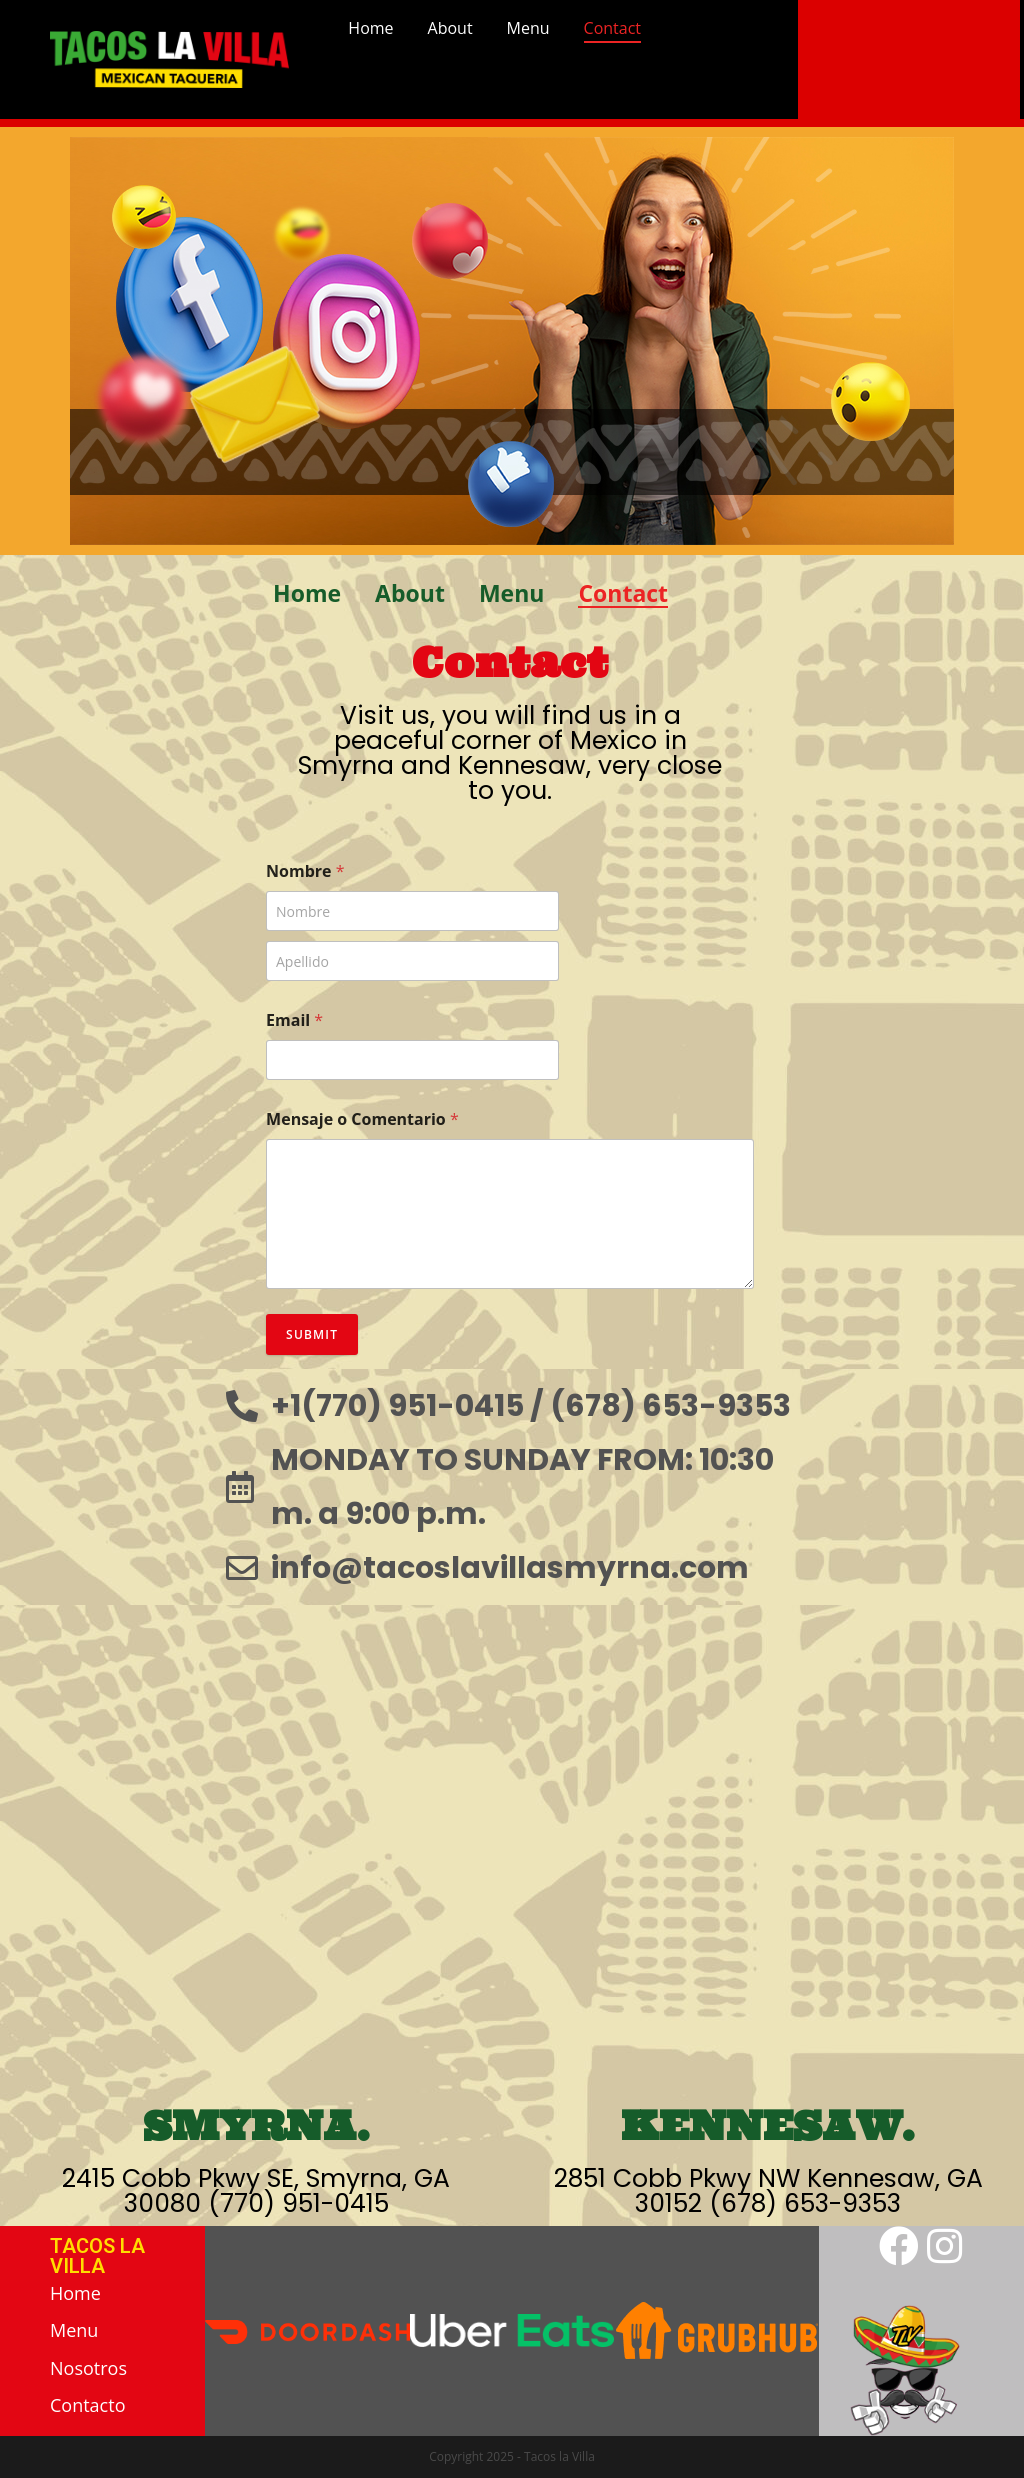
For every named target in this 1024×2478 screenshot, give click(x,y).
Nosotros (88, 2368)
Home (370, 28)
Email (294, 1020)
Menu (528, 28)
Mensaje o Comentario (362, 1119)
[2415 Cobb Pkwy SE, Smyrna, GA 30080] (256, 1850)
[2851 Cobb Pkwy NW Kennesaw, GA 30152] (768, 1850)
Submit (312, 1334)
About (450, 28)
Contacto (88, 2405)
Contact (612, 28)
